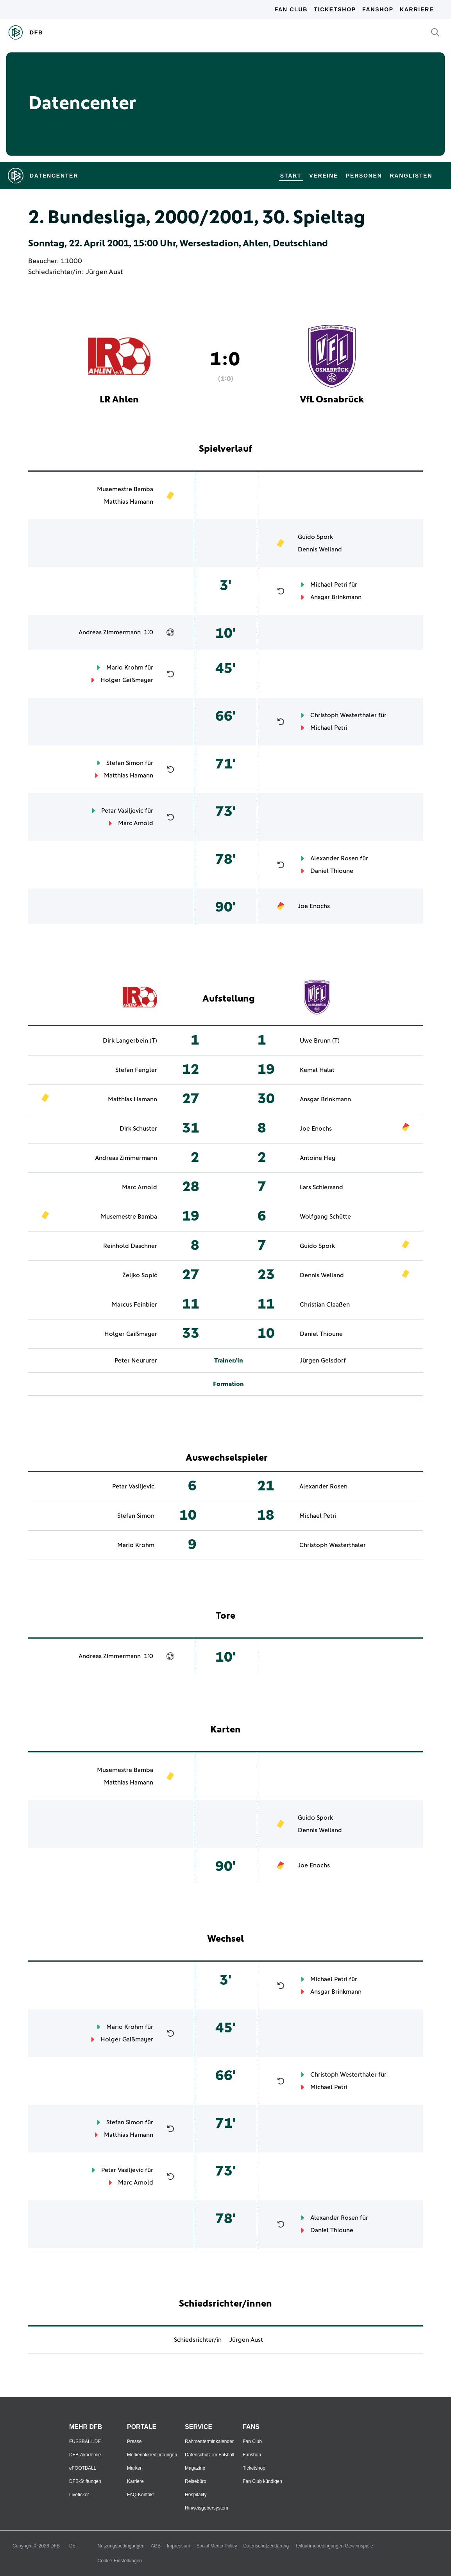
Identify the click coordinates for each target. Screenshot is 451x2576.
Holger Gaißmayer (126, 680)
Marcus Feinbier (134, 1304)
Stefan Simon (124, 763)
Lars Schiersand (321, 1187)
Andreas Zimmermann (110, 632)
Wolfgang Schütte (325, 1217)
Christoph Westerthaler (343, 715)
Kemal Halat (317, 1070)
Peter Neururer (136, 1360)
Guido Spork (315, 537)
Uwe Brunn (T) (320, 1041)
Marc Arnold (135, 823)
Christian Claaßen (325, 1304)
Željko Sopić (139, 1275)
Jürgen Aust (104, 272)
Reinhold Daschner (130, 1246)
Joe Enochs (314, 906)
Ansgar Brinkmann (336, 597)
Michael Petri (328, 585)
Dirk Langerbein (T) (130, 1041)
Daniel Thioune (331, 871)
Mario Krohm (124, 667)
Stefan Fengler (136, 1070)
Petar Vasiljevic (122, 811)
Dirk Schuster (138, 1129)
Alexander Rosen (334, 858)
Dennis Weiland (320, 549)
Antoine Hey (317, 1158)
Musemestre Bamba (125, 489)
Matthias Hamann (128, 502)
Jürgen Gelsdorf (323, 1360)
